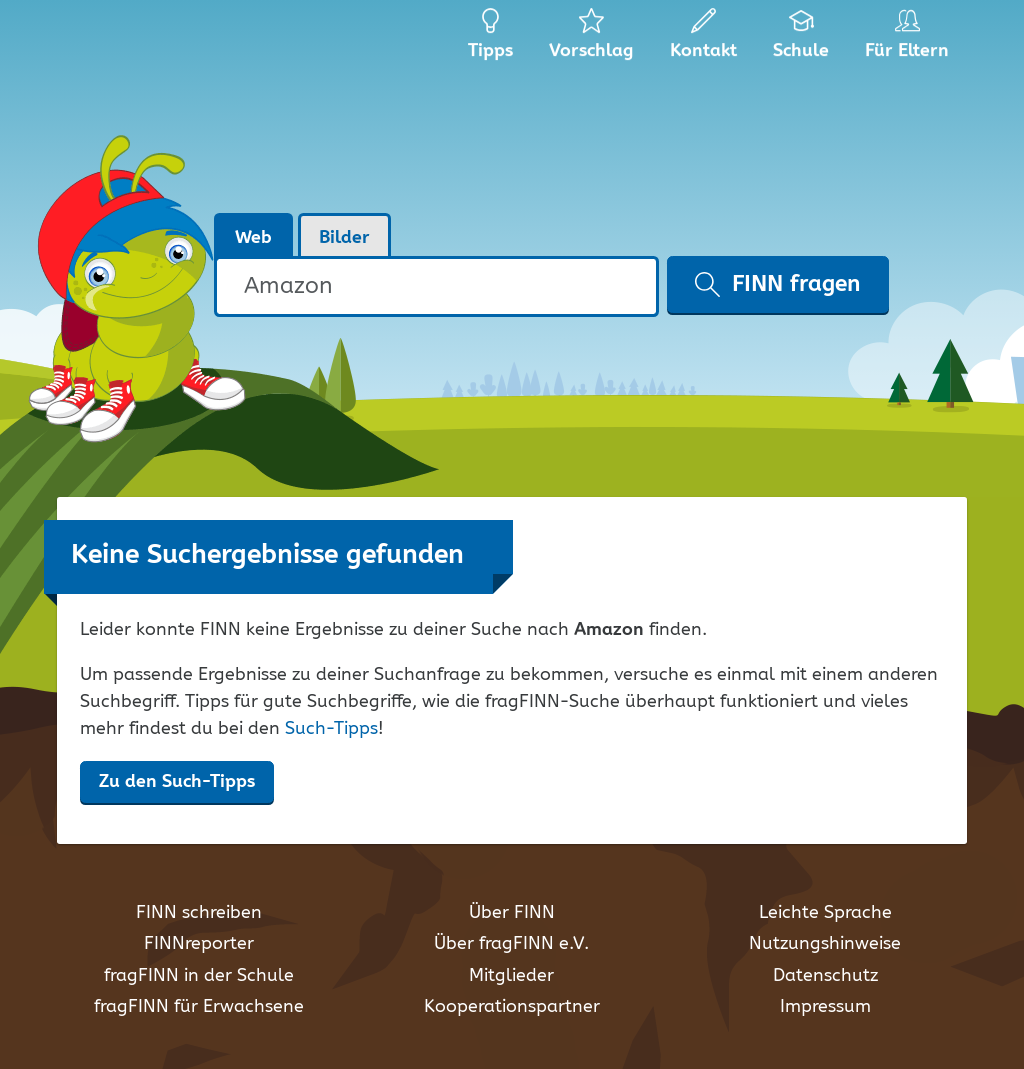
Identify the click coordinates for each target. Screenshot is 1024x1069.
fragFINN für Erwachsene (199, 1007)
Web (253, 238)
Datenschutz (825, 976)
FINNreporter (199, 944)
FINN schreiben (199, 913)
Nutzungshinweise (825, 944)
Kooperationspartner (512, 1007)
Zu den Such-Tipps (177, 782)
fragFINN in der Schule (199, 976)
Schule (801, 40)
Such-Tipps (331, 729)
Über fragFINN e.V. (511, 944)
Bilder (344, 238)
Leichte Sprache (825, 913)
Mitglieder (511, 976)
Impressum (825, 1007)
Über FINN (512, 913)
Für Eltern (910, 40)
